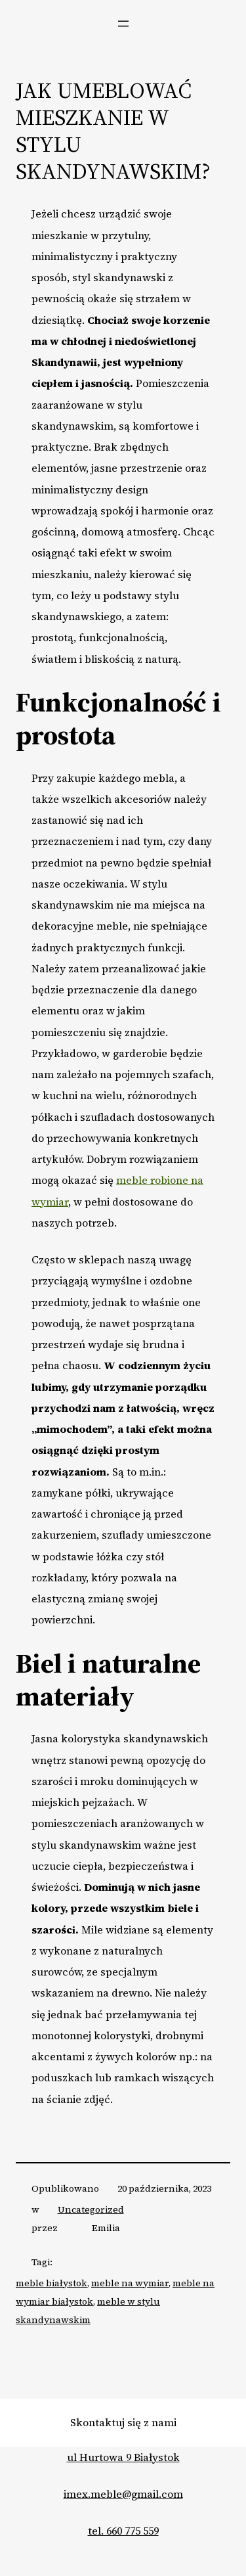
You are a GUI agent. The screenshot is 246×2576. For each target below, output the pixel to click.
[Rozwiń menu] (123, 24)
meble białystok (51, 2283)
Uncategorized (91, 2209)
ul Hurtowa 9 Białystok (123, 2457)
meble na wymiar (130, 2283)
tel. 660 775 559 (123, 2530)
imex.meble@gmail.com (123, 2494)
